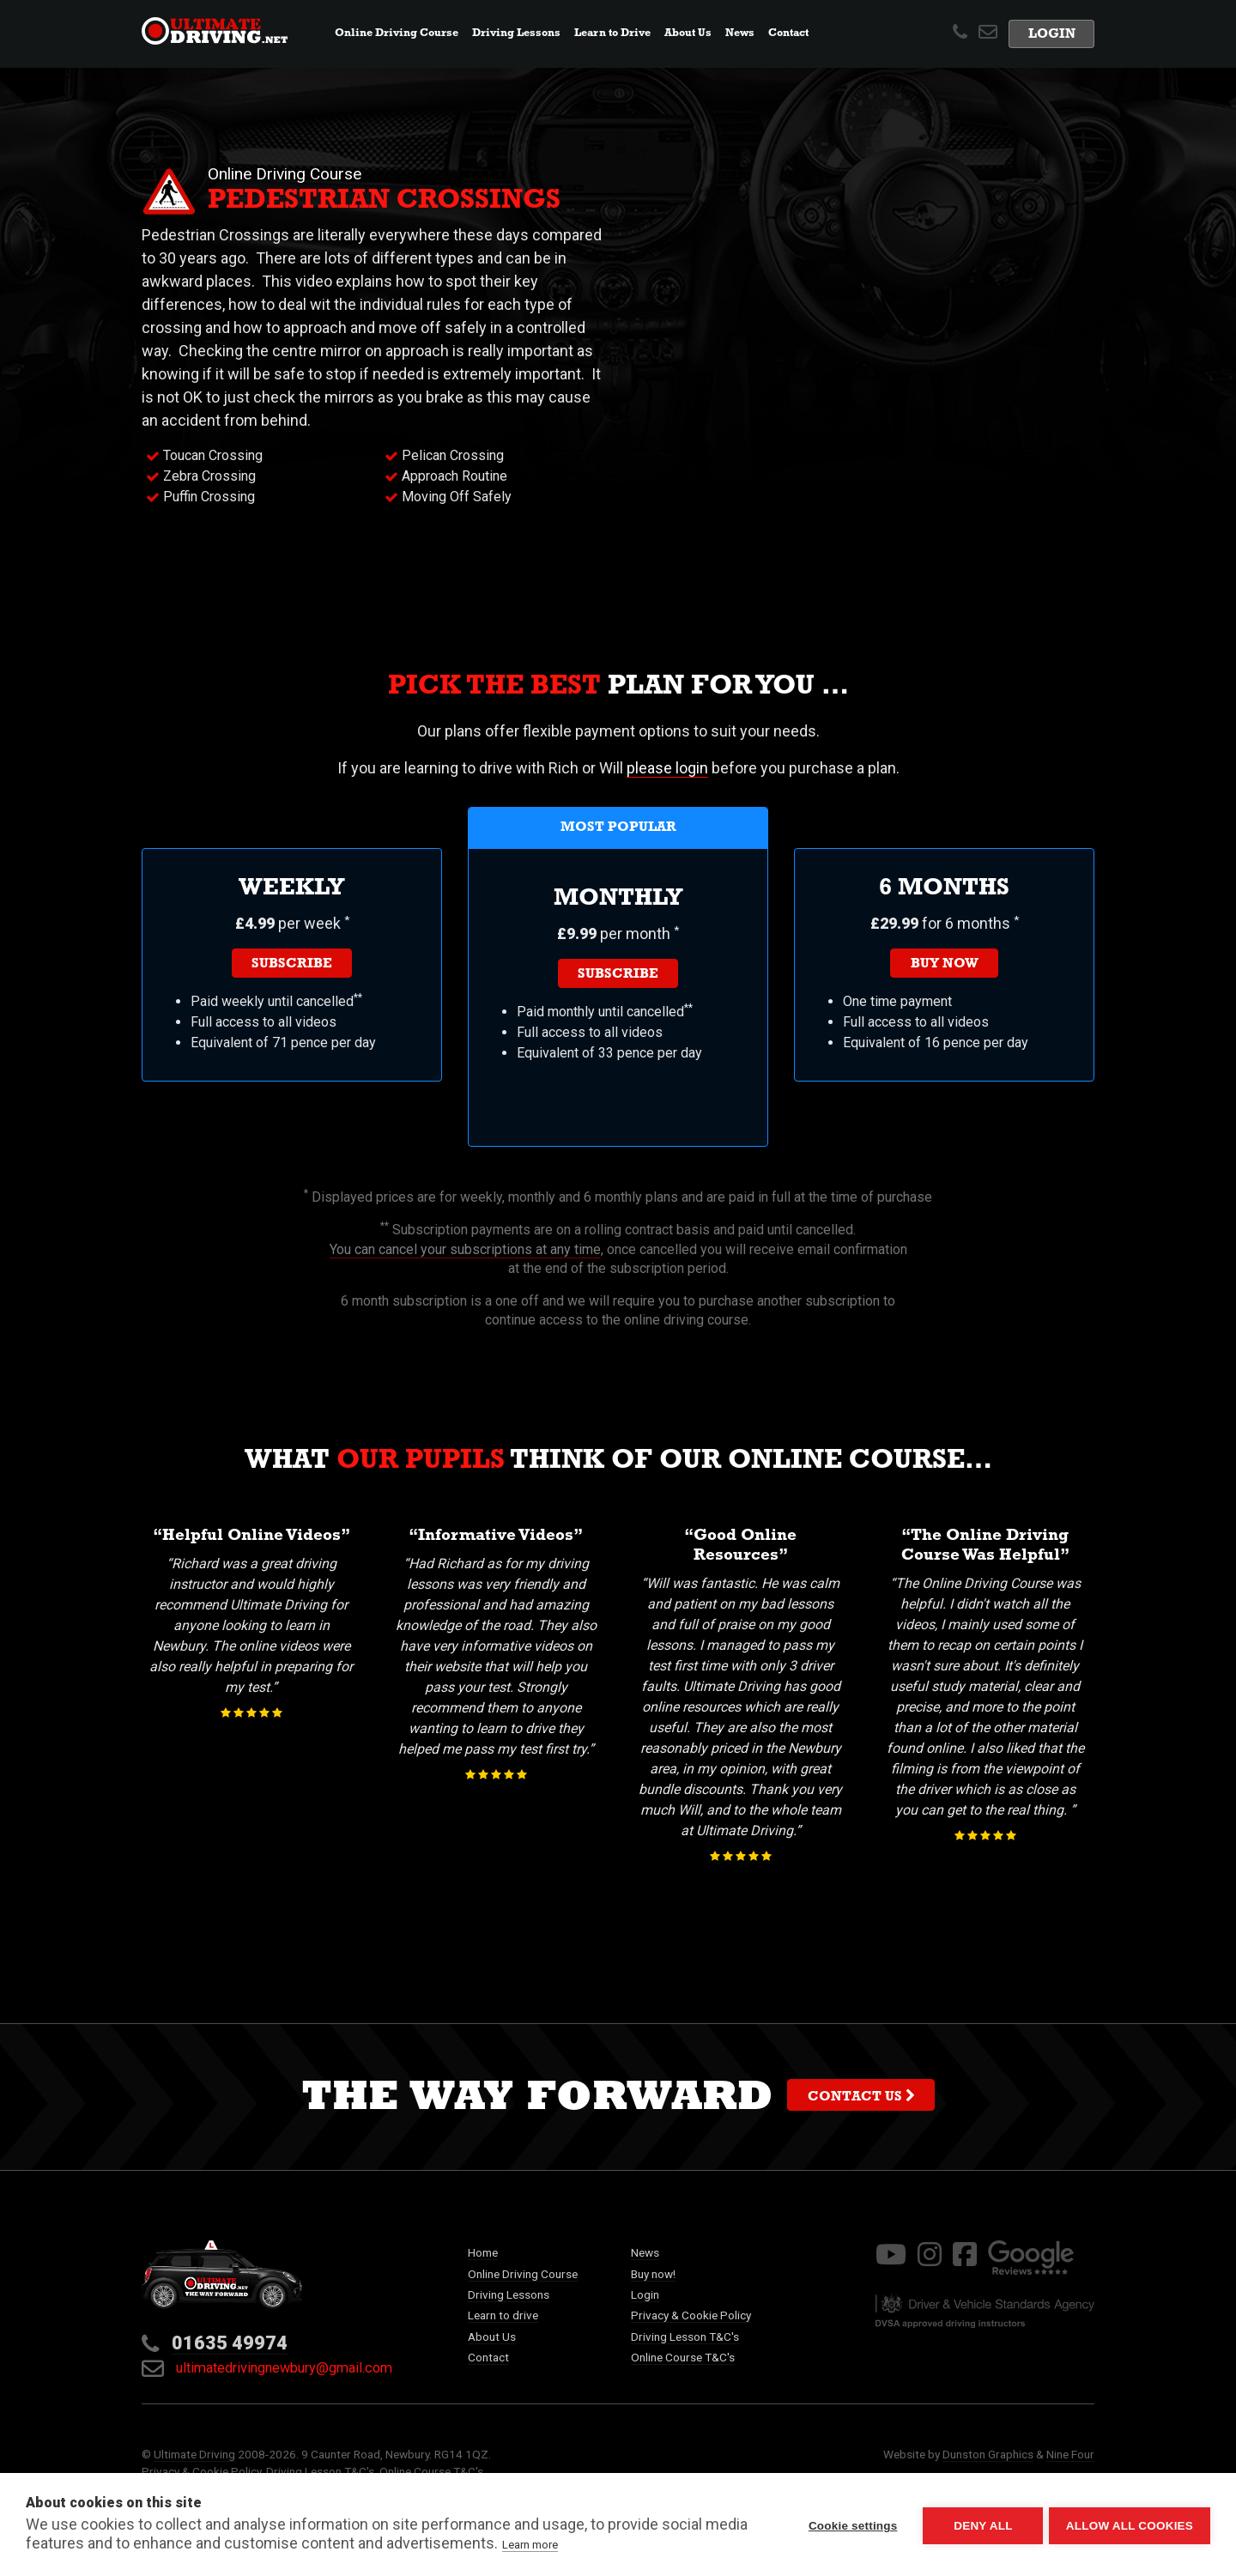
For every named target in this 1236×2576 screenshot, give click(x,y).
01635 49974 (230, 2343)
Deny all (980, 2524)
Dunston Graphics (987, 2454)
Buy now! (653, 2274)
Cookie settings (849, 2524)
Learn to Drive (612, 33)
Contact (788, 33)
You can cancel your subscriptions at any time (465, 1249)
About (688, 34)
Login (1051, 35)
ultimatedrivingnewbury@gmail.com (267, 2368)
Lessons (516, 34)
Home (483, 2252)
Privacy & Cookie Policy (691, 2315)
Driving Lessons (508, 2294)
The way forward (618, 2101)
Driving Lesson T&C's (685, 2336)
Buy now (944, 965)
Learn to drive (503, 2315)
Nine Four (1070, 2454)
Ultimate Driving (194, 2454)
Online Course (396, 34)
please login (667, 768)
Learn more (530, 2544)
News (742, 32)
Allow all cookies (1129, 2524)
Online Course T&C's (683, 2357)
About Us (492, 2336)
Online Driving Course (523, 2274)
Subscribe (291, 965)
